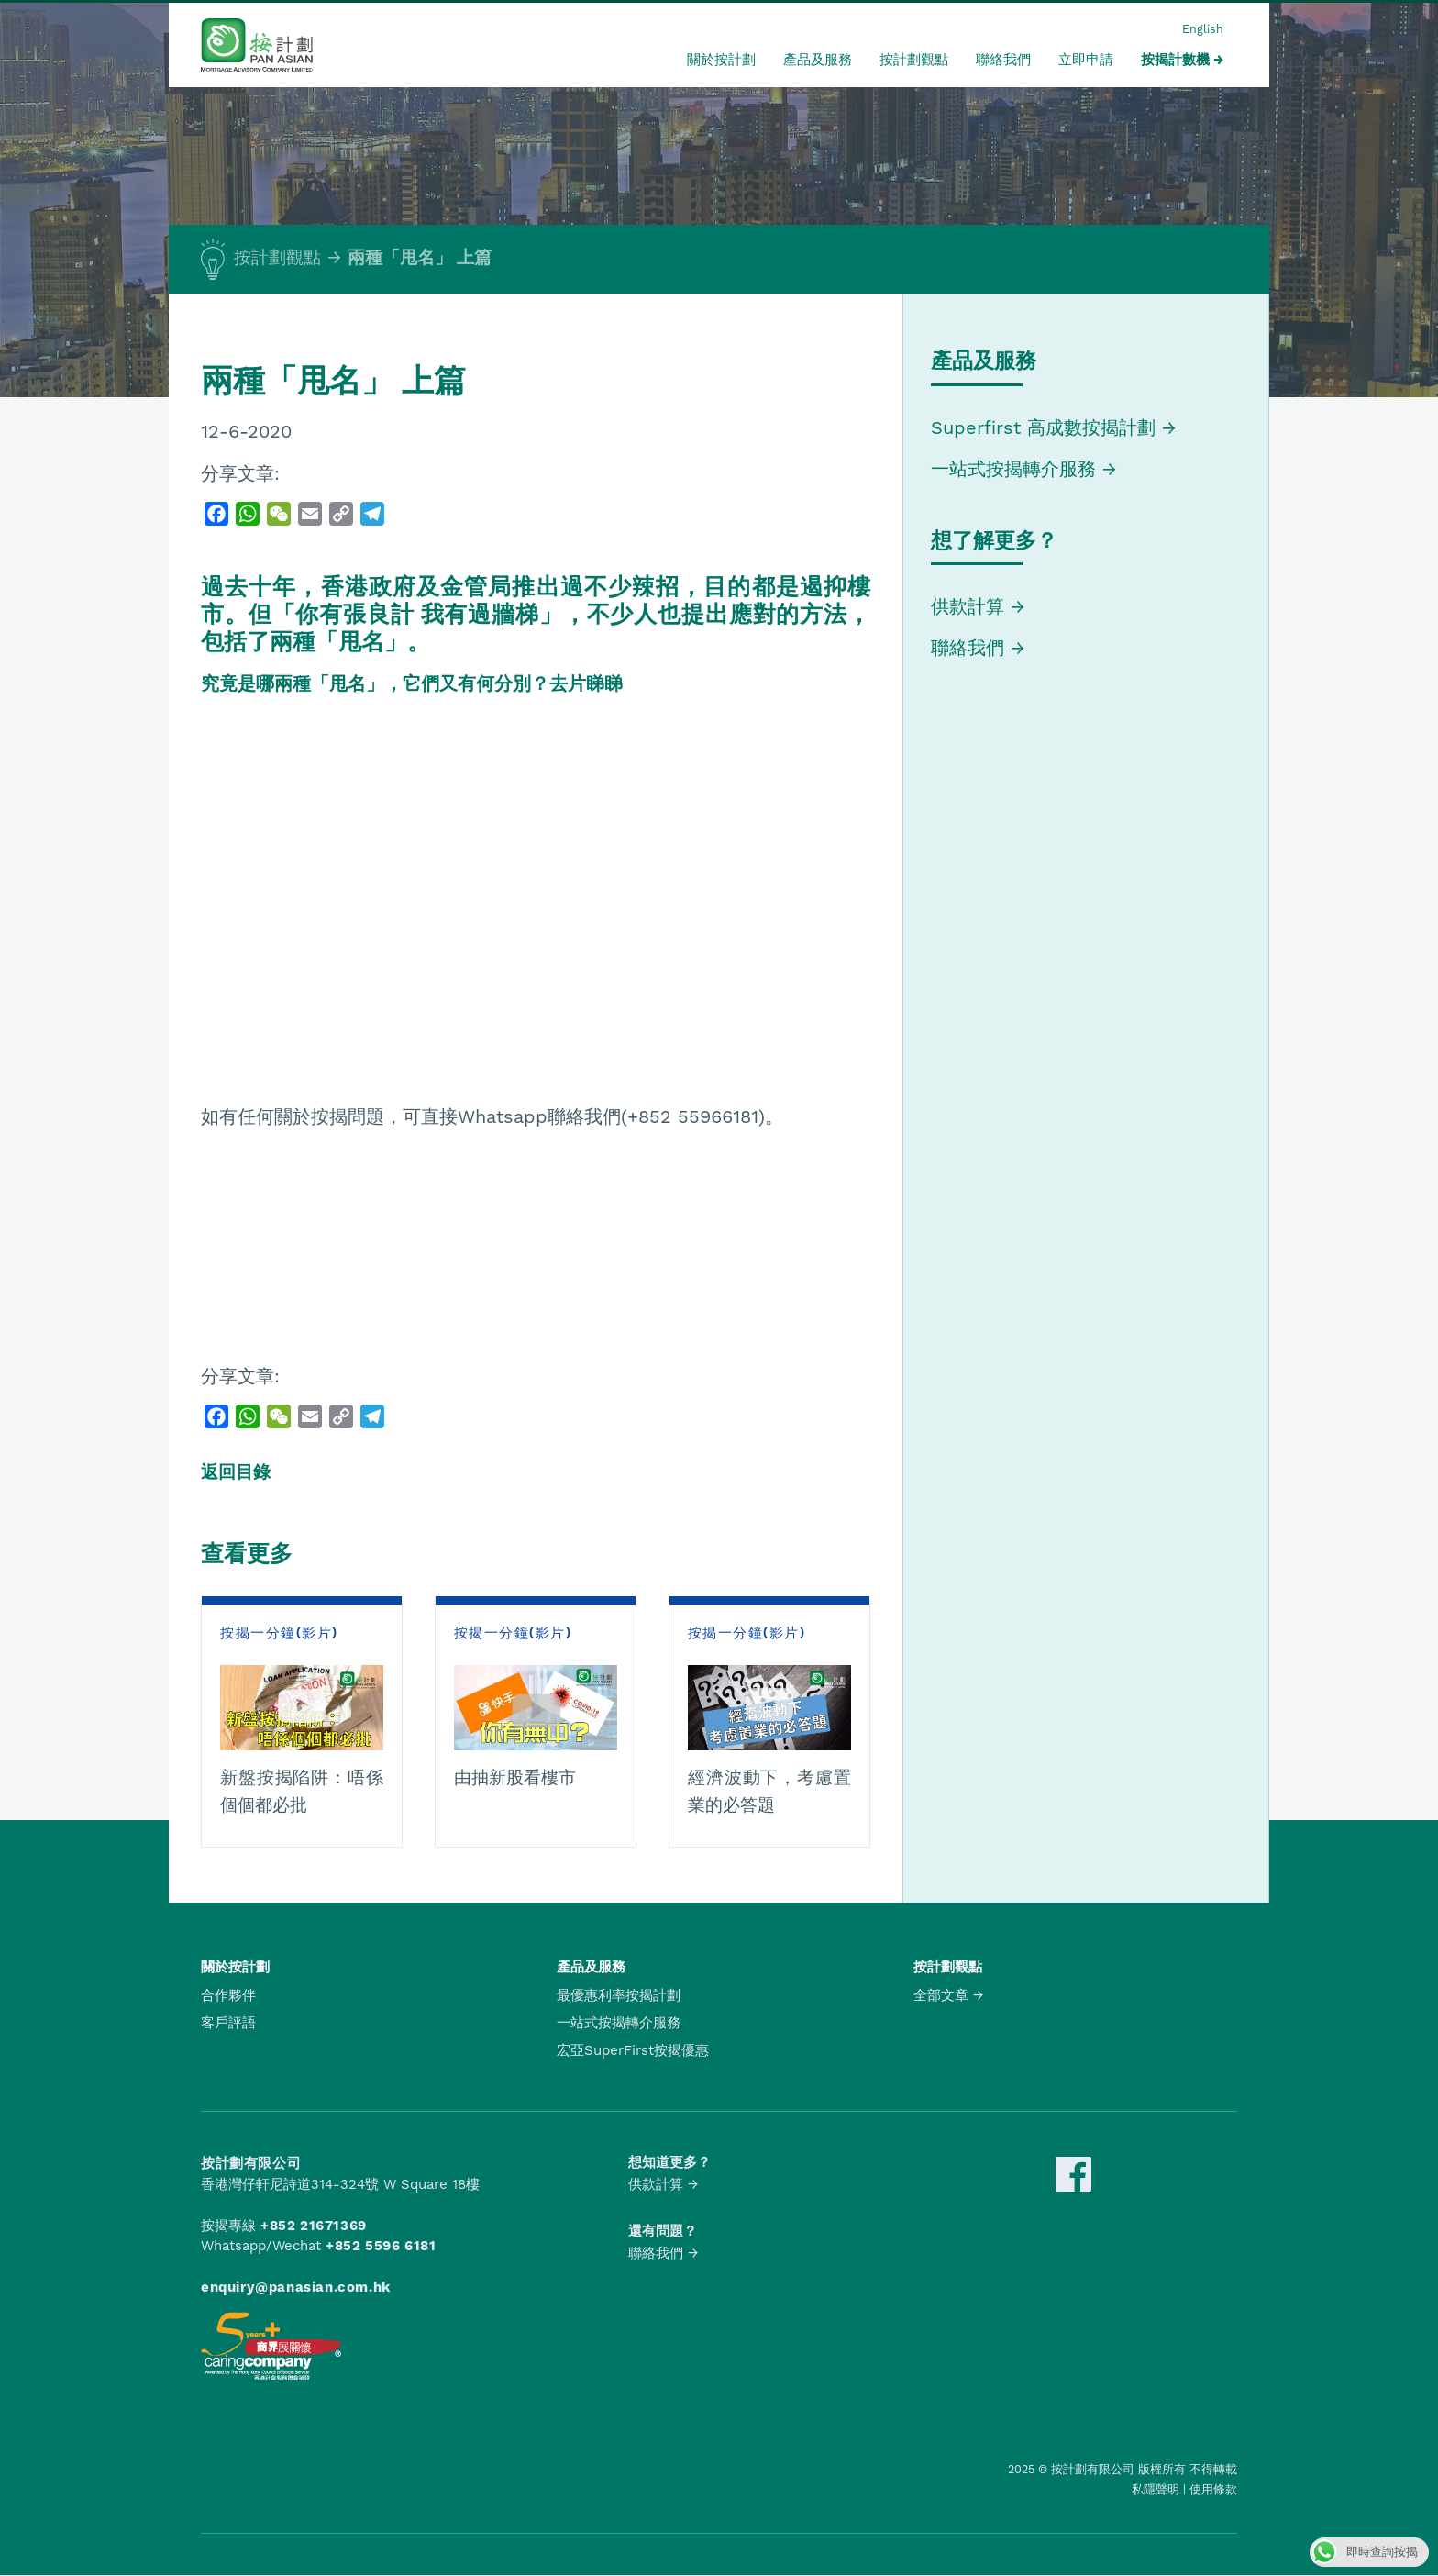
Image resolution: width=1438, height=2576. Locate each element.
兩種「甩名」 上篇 (420, 258)
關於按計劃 (721, 59)
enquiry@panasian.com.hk (296, 2287)
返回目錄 (236, 1472)
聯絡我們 (1003, 59)
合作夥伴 (228, 1995)
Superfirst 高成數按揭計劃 (1043, 427)
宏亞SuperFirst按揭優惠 (633, 2050)
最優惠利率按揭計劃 (618, 1995)
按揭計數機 (1175, 59)
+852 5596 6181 (381, 2245)
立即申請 (1085, 59)
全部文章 (940, 1995)
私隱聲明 (1155, 2489)
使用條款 (1213, 2489)
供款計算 (967, 606)
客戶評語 (228, 2023)
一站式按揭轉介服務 (1016, 469)
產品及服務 (817, 59)
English (1202, 29)
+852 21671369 (313, 2225)
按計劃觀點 (913, 59)
